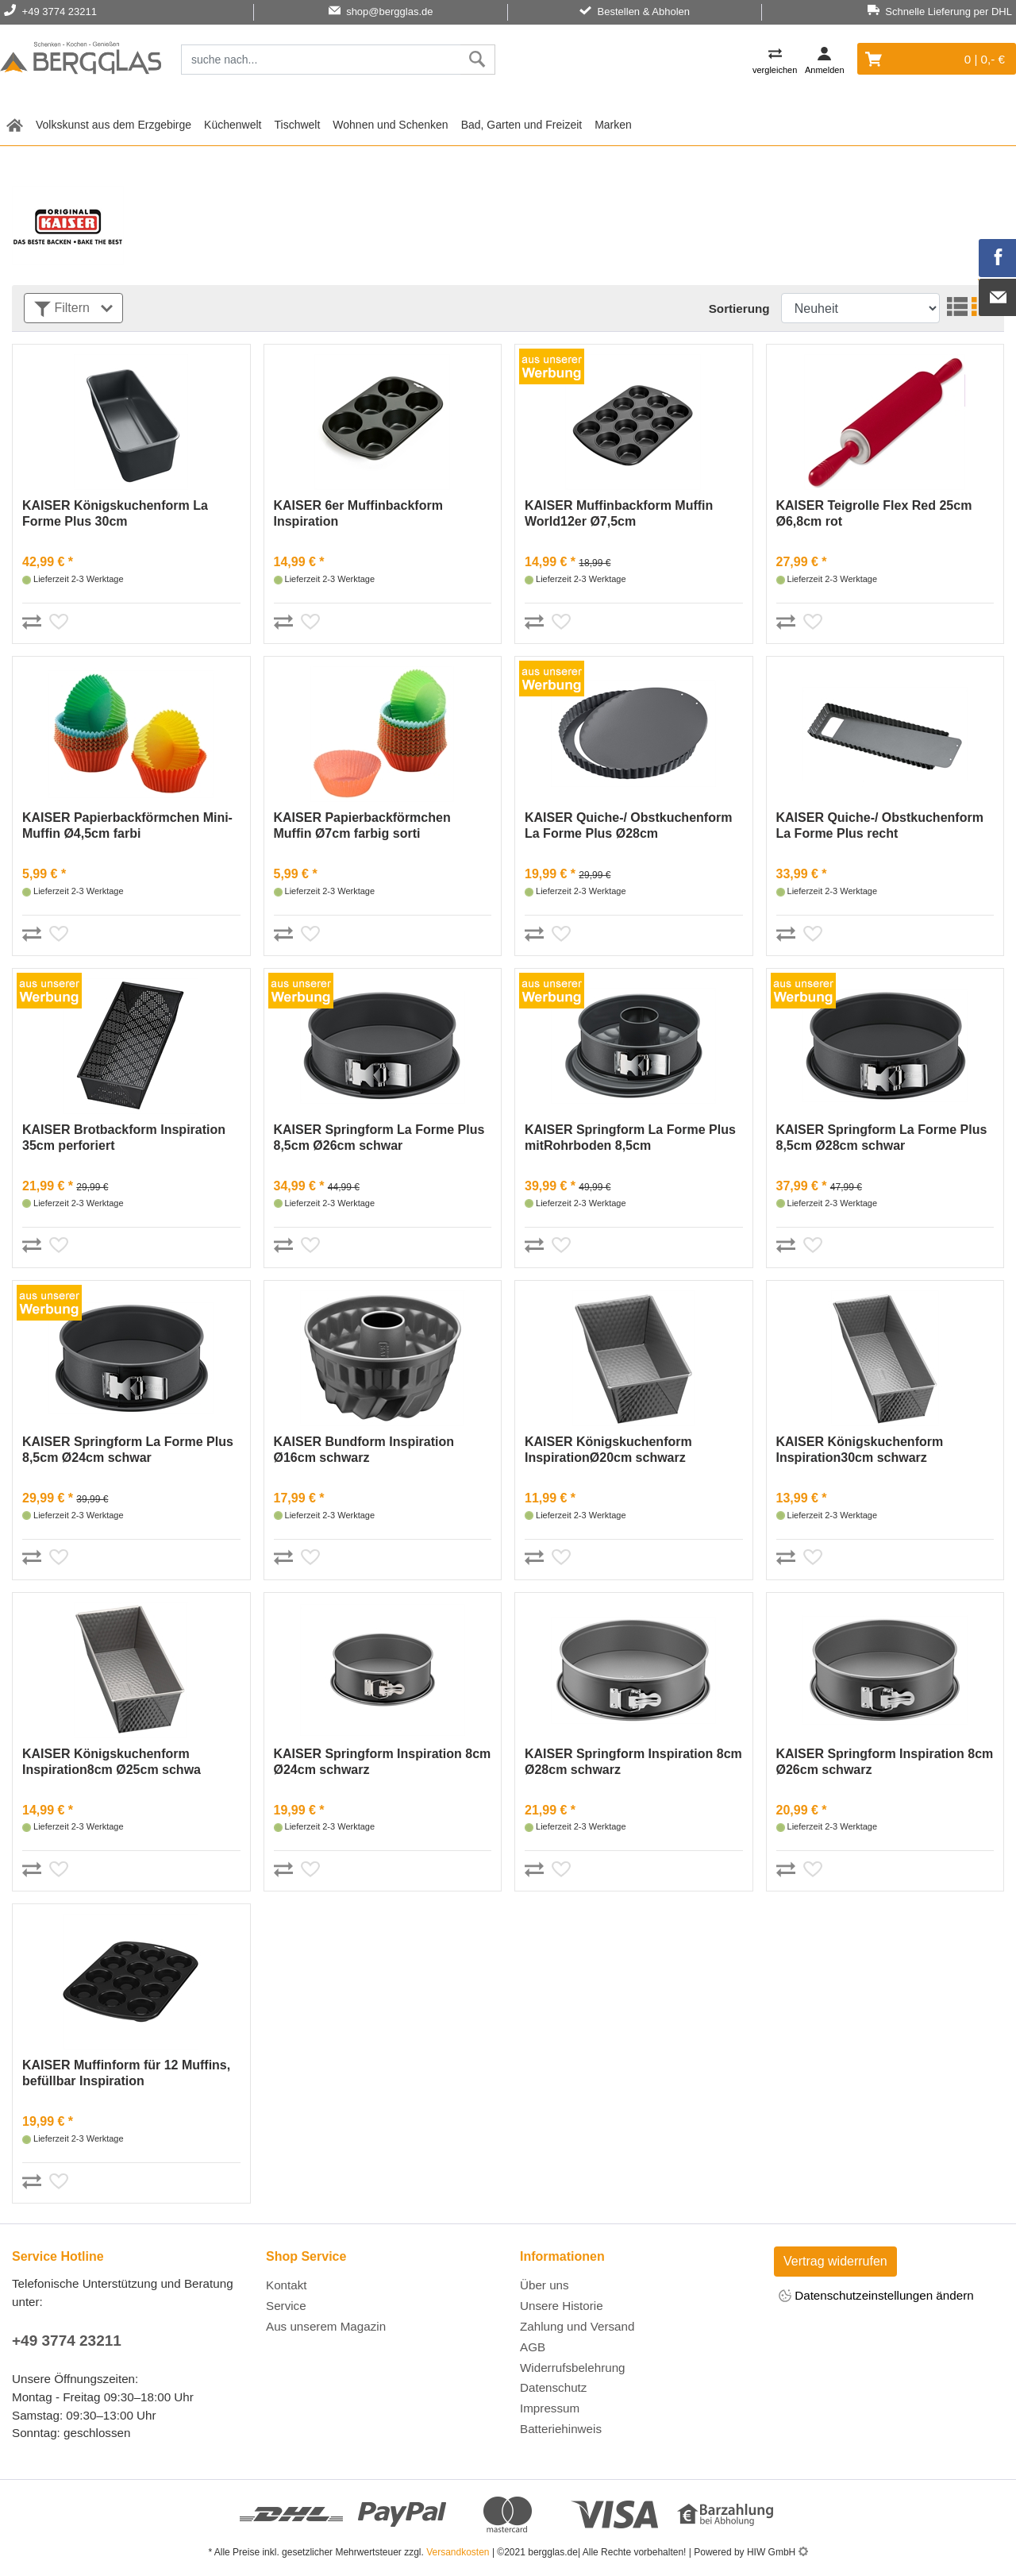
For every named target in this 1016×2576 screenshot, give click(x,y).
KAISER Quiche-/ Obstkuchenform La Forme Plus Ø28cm (628, 825)
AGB (532, 2347)
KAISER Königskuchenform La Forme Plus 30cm (115, 513)
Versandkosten (457, 2552)
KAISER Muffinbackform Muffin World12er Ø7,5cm (619, 513)
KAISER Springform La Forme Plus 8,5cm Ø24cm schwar (127, 1449)
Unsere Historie (561, 2305)
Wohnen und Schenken (390, 124)
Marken (613, 124)
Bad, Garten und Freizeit (522, 124)
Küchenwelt (232, 124)
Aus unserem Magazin (326, 2326)
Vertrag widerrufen (835, 2261)
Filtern (73, 309)
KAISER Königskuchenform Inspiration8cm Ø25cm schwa (111, 1761)
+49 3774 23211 (66, 2340)
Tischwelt (298, 124)
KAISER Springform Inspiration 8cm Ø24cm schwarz (382, 1761)
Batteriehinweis (561, 2428)
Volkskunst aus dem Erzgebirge (113, 124)
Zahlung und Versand (577, 2326)
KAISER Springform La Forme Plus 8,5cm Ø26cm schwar (379, 1137)
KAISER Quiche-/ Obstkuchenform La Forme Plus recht (879, 825)
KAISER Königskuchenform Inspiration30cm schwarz (860, 1449)
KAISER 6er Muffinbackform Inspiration (358, 513)
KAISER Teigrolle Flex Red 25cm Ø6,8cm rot (874, 513)
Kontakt (286, 2285)
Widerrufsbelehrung (572, 2367)
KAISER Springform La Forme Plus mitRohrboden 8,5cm (630, 1137)
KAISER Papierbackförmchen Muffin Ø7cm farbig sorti (362, 825)
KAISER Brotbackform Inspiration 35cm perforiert (123, 1137)
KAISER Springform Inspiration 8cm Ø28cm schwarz (633, 1761)
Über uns (544, 2285)
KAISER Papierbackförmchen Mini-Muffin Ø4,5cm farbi (127, 825)
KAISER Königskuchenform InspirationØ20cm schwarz (608, 1449)
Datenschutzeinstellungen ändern (876, 2297)
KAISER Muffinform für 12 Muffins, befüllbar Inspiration (126, 2073)
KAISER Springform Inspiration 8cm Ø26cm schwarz (885, 1761)
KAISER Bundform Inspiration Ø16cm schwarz (364, 1449)
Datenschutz (553, 2387)
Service (286, 2305)
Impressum (549, 2408)
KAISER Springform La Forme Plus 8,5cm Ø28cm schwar (881, 1137)
